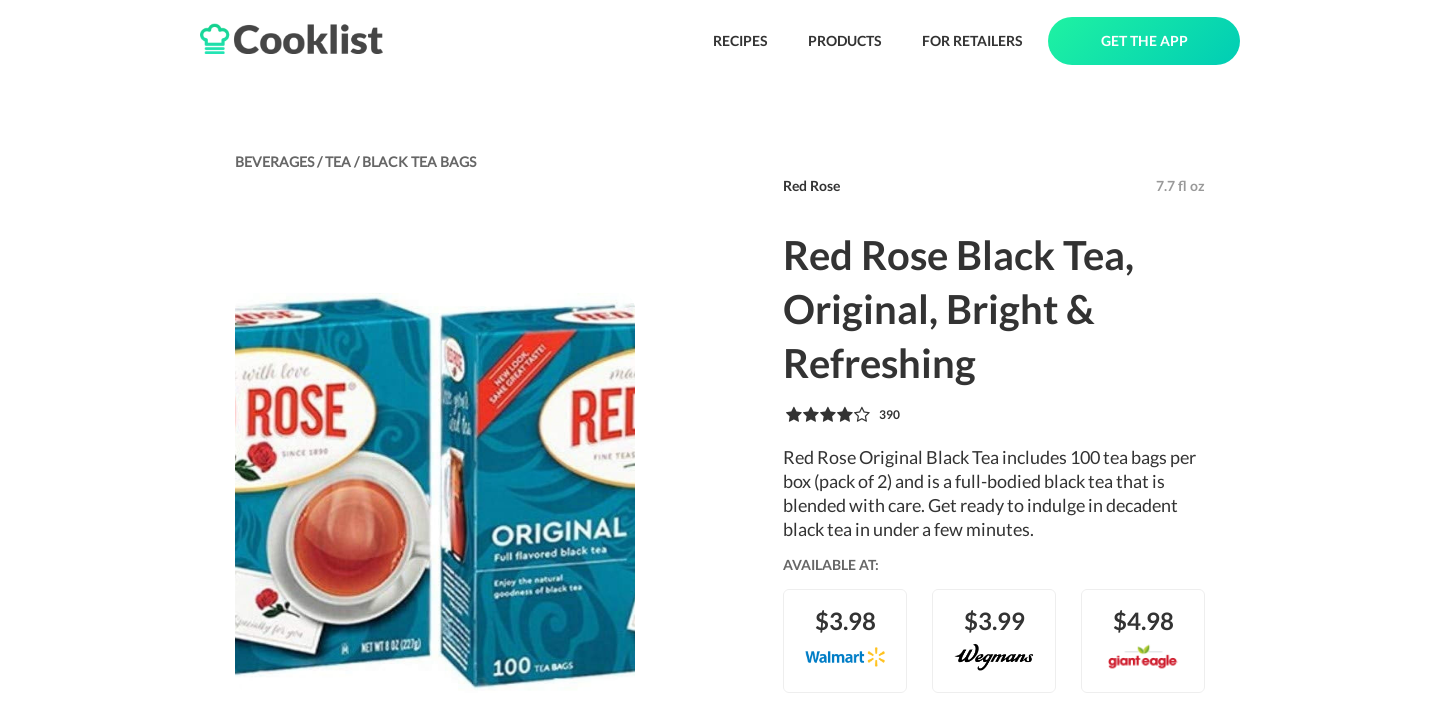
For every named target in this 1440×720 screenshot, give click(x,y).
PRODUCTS (845, 40)
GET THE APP (1144, 40)
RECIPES (740, 40)
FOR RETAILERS (972, 40)
